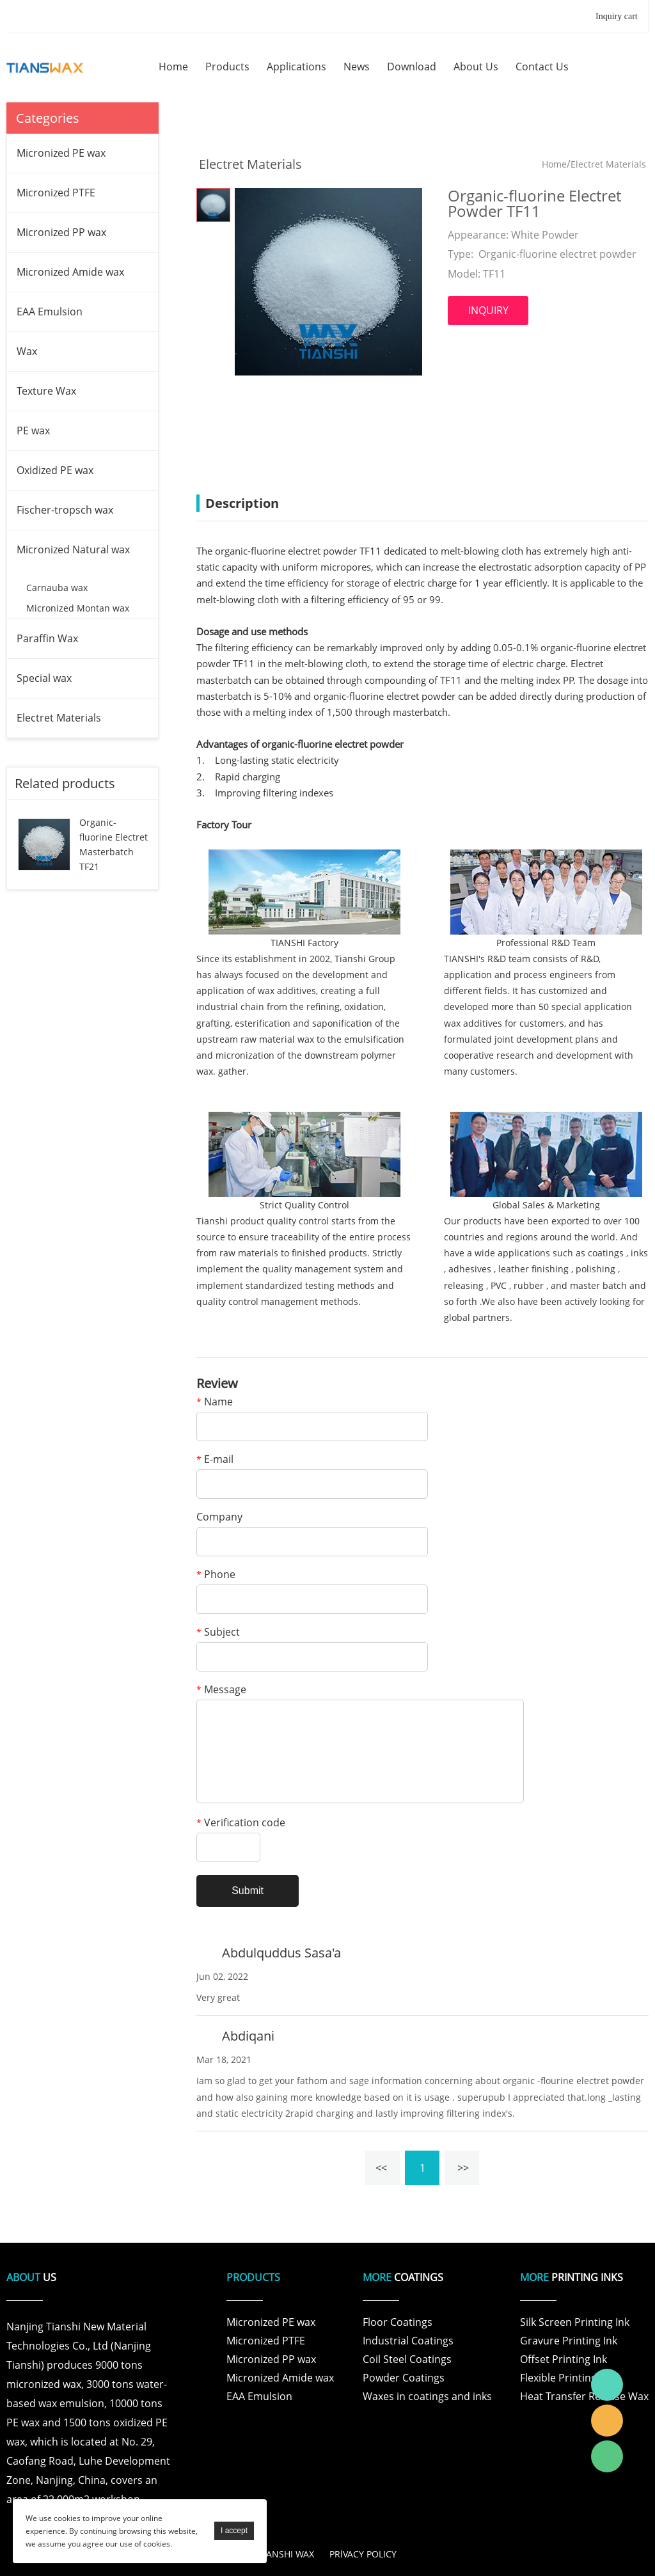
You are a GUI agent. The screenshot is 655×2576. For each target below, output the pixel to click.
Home (554, 164)
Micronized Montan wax (77, 608)
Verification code (240, 1823)
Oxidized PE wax (55, 470)
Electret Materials (59, 718)
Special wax (44, 678)
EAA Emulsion (50, 311)
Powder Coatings (404, 2378)
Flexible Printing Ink (566, 2378)
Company (219, 1518)
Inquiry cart (617, 16)
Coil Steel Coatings (407, 2359)
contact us (542, 66)
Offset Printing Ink (563, 2359)
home (173, 66)
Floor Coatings (397, 2322)
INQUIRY (488, 310)
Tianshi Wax (607, 2385)
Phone (215, 1575)
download (411, 66)
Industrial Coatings (408, 2341)
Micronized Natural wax (73, 549)
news (356, 66)
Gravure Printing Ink (568, 2341)
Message (221, 1690)
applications (296, 66)
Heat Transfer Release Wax (584, 2396)
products (227, 66)
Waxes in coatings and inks (427, 2396)
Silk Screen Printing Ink (574, 2322)
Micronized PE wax (61, 153)
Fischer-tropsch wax (65, 510)
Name (214, 1402)
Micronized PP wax (61, 232)
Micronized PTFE (56, 193)
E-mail (214, 1460)
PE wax (33, 430)
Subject (218, 1633)
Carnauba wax (57, 587)
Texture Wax (46, 391)
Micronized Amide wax (70, 272)
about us (476, 66)
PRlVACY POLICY (363, 2554)
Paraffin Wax (47, 638)
